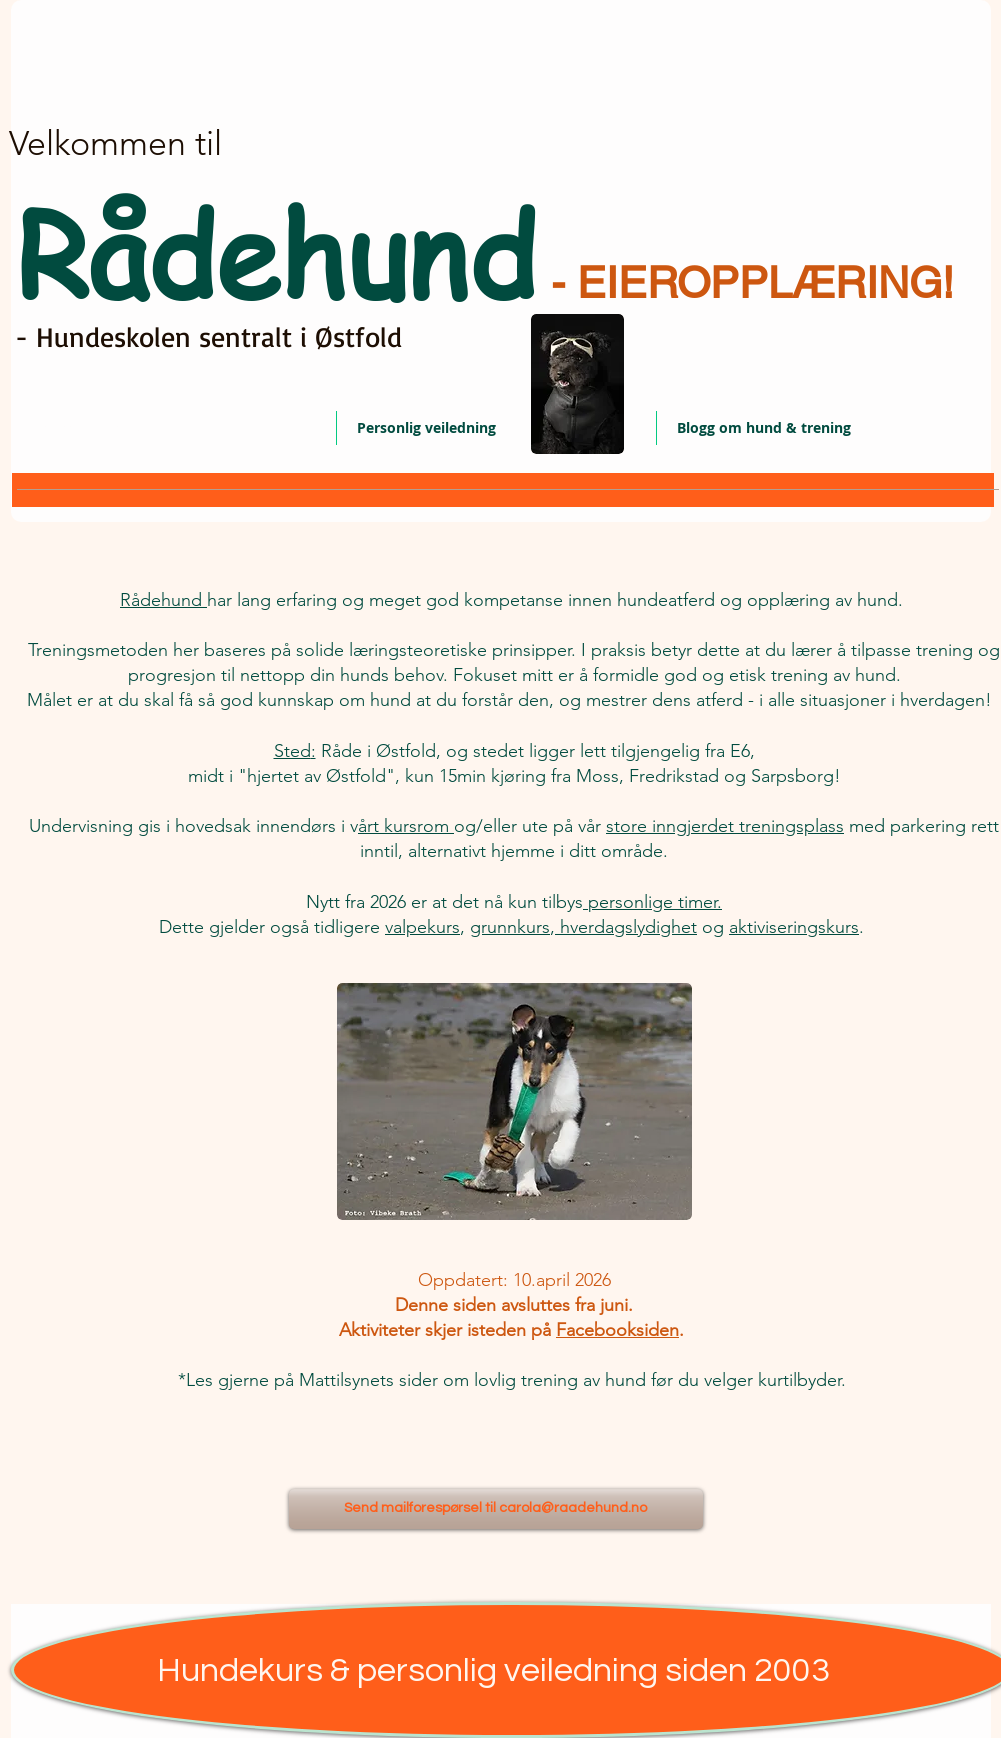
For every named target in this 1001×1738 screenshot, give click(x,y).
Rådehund (163, 600)
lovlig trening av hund (562, 1380)
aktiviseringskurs (794, 927)
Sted (292, 751)
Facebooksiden (617, 1330)
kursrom (416, 826)
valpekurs (422, 927)
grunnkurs (510, 927)
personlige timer (652, 902)
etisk (747, 675)
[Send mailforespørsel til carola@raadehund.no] (496, 1509)
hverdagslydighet (626, 927)
